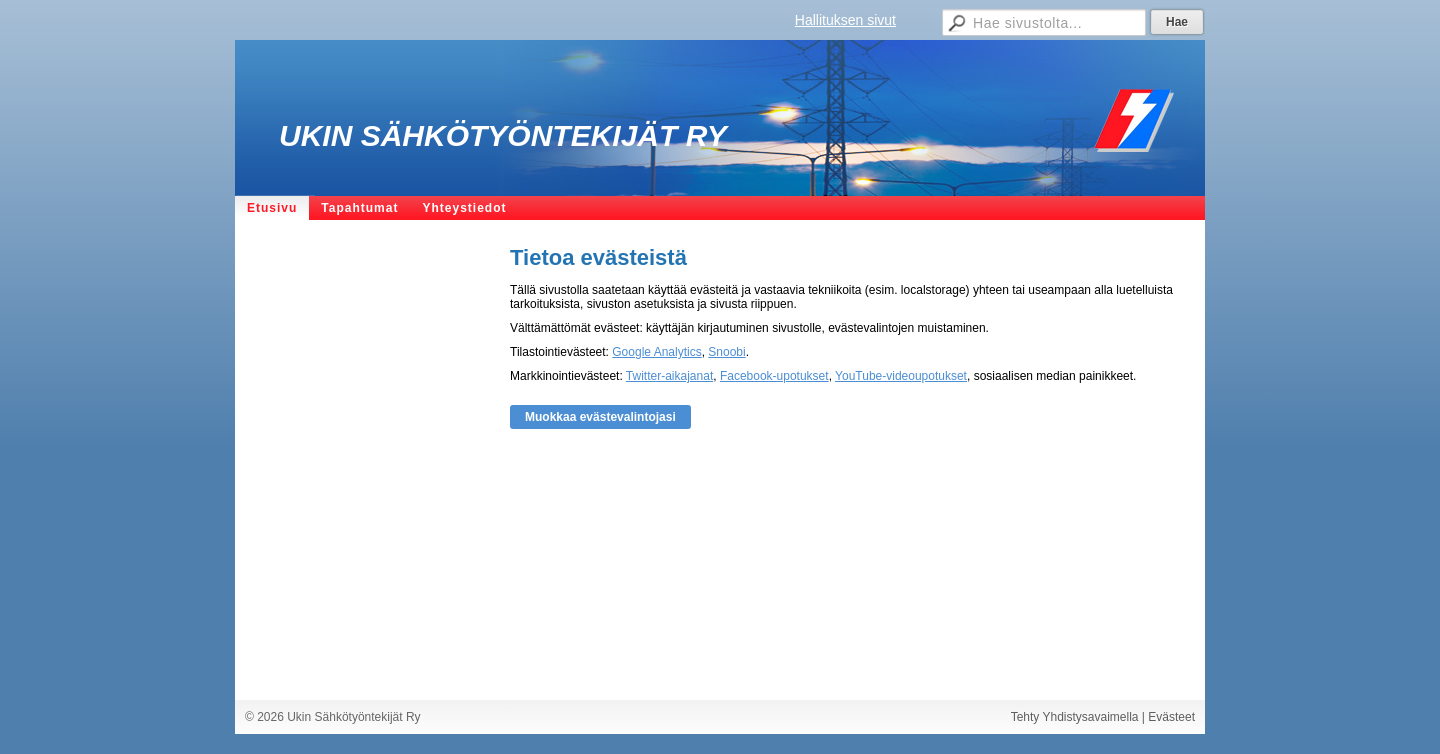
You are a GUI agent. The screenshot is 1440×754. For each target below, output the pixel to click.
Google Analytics (656, 352)
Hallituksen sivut (845, 20)
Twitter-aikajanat (669, 376)
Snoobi (726, 352)
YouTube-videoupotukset (901, 376)
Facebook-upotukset (774, 376)
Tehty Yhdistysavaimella (1075, 717)
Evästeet (1171, 717)
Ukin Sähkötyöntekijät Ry (503, 135)
